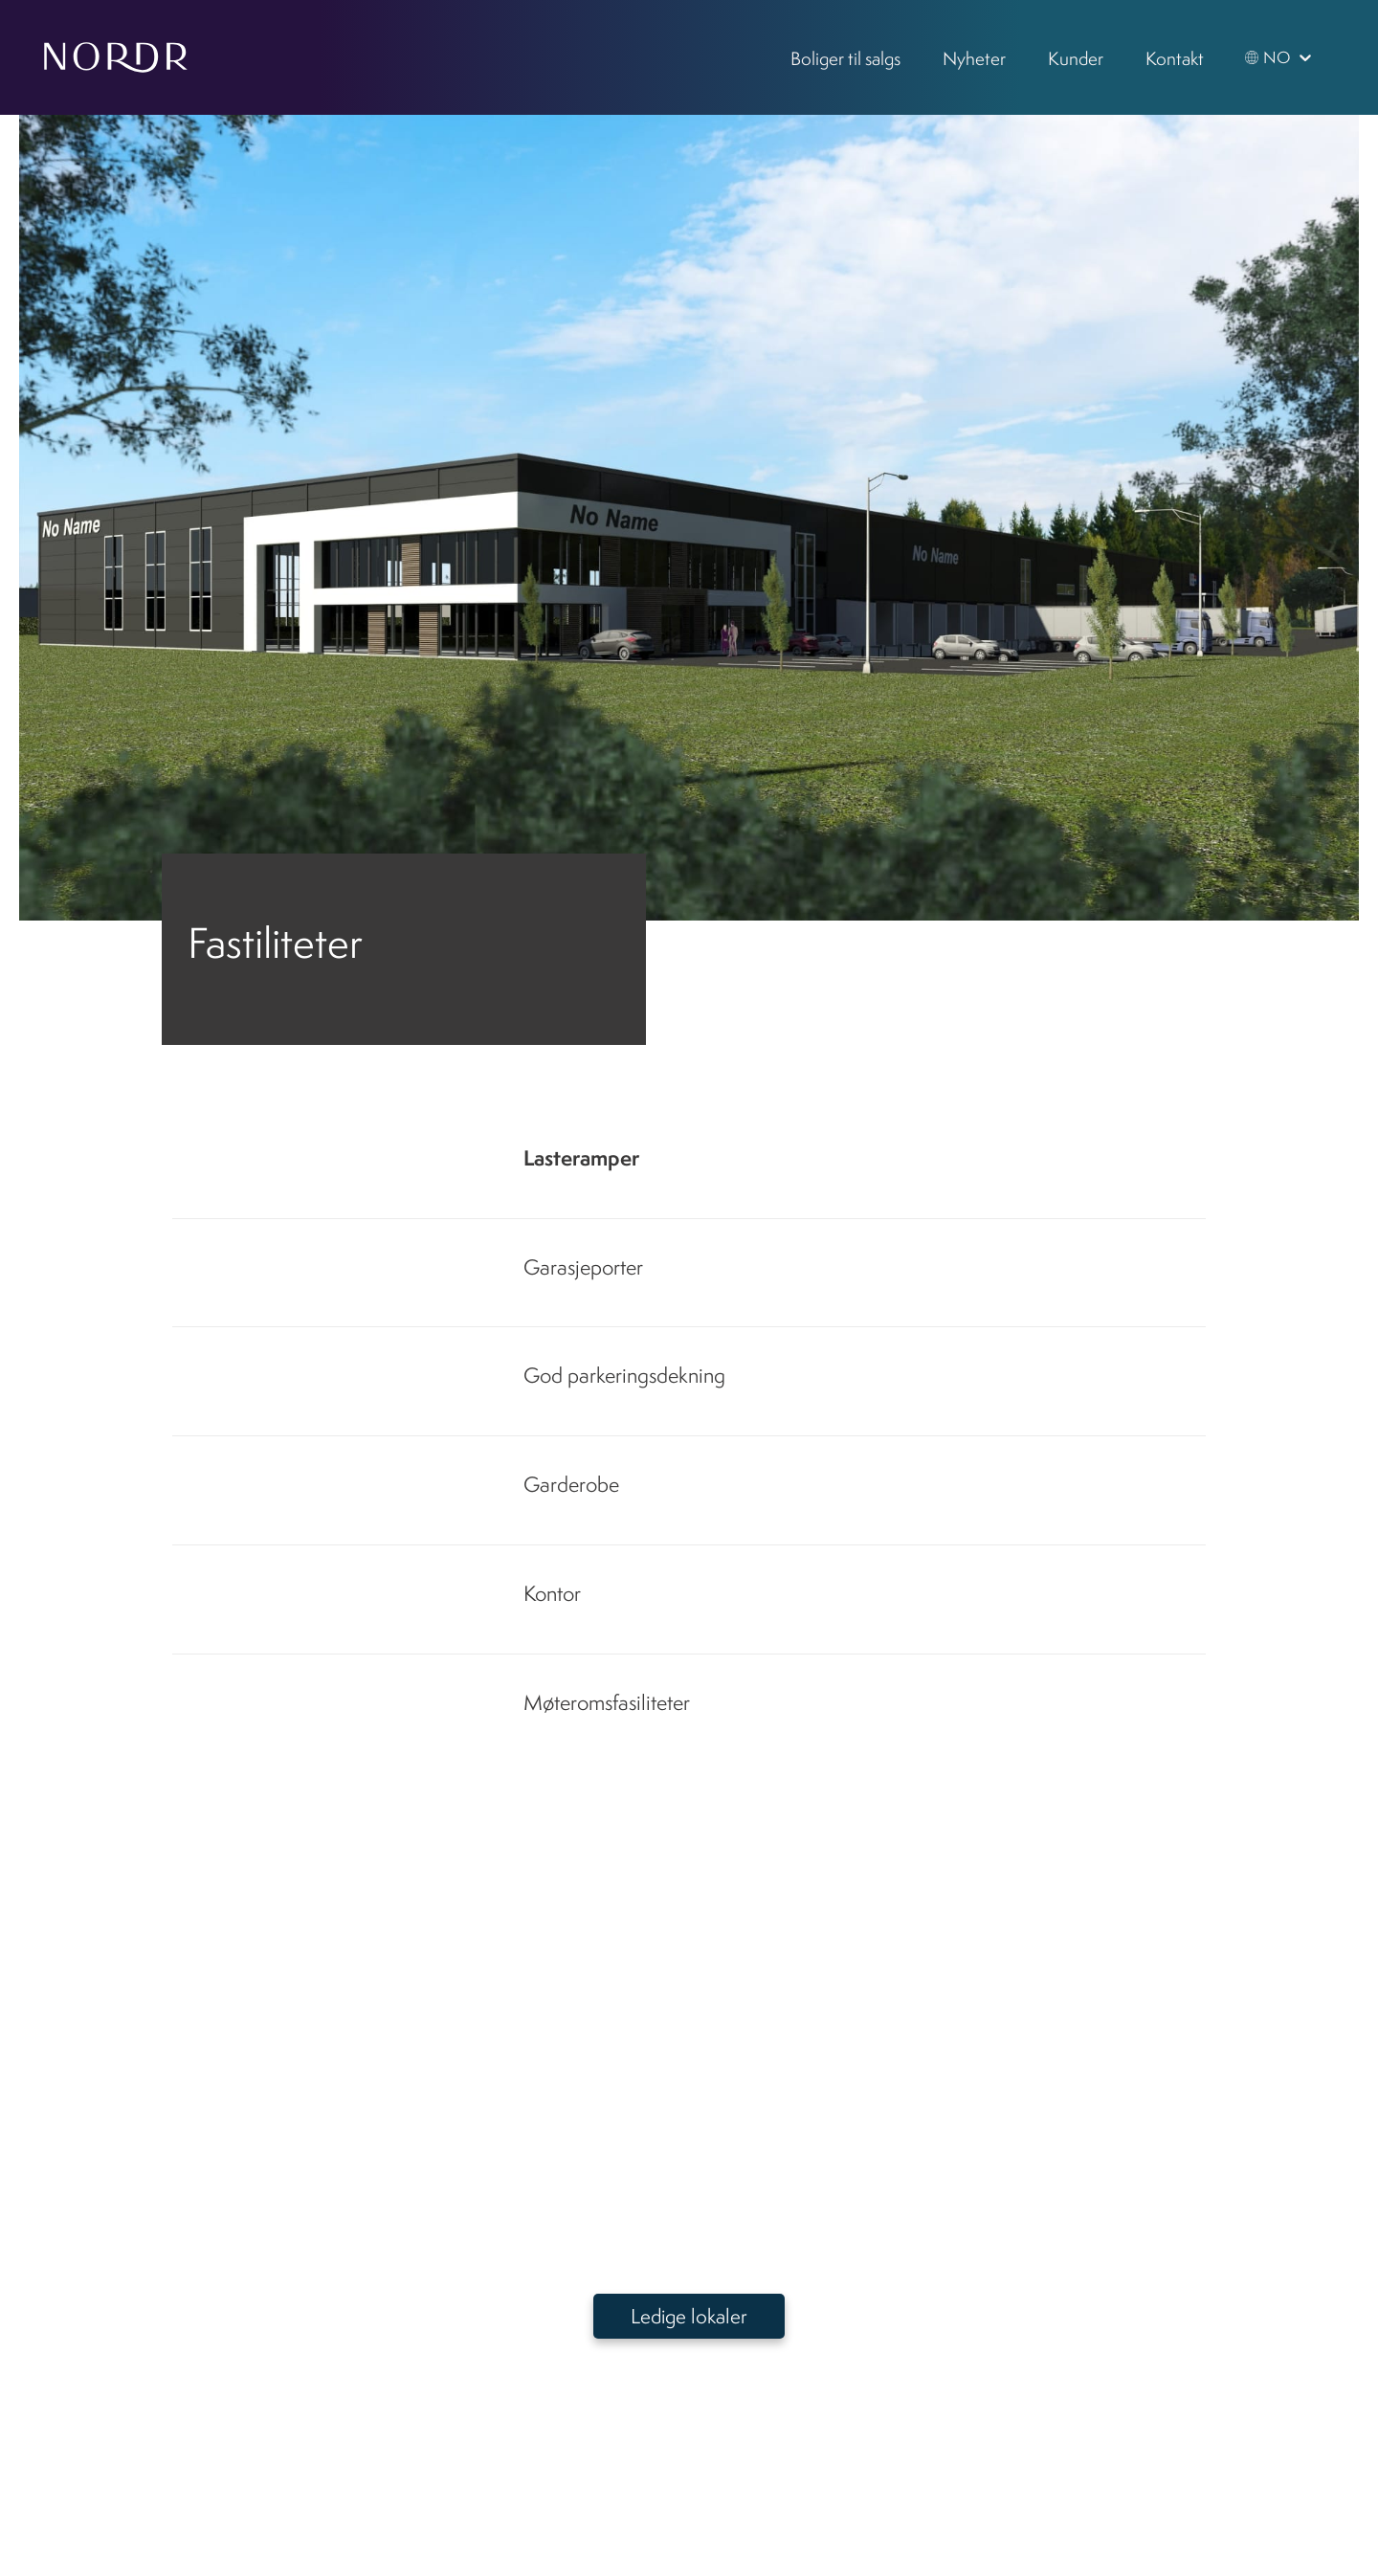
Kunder (1075, 58)
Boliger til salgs (845, 58)
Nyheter (974, 58)
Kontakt (1174, 58)
